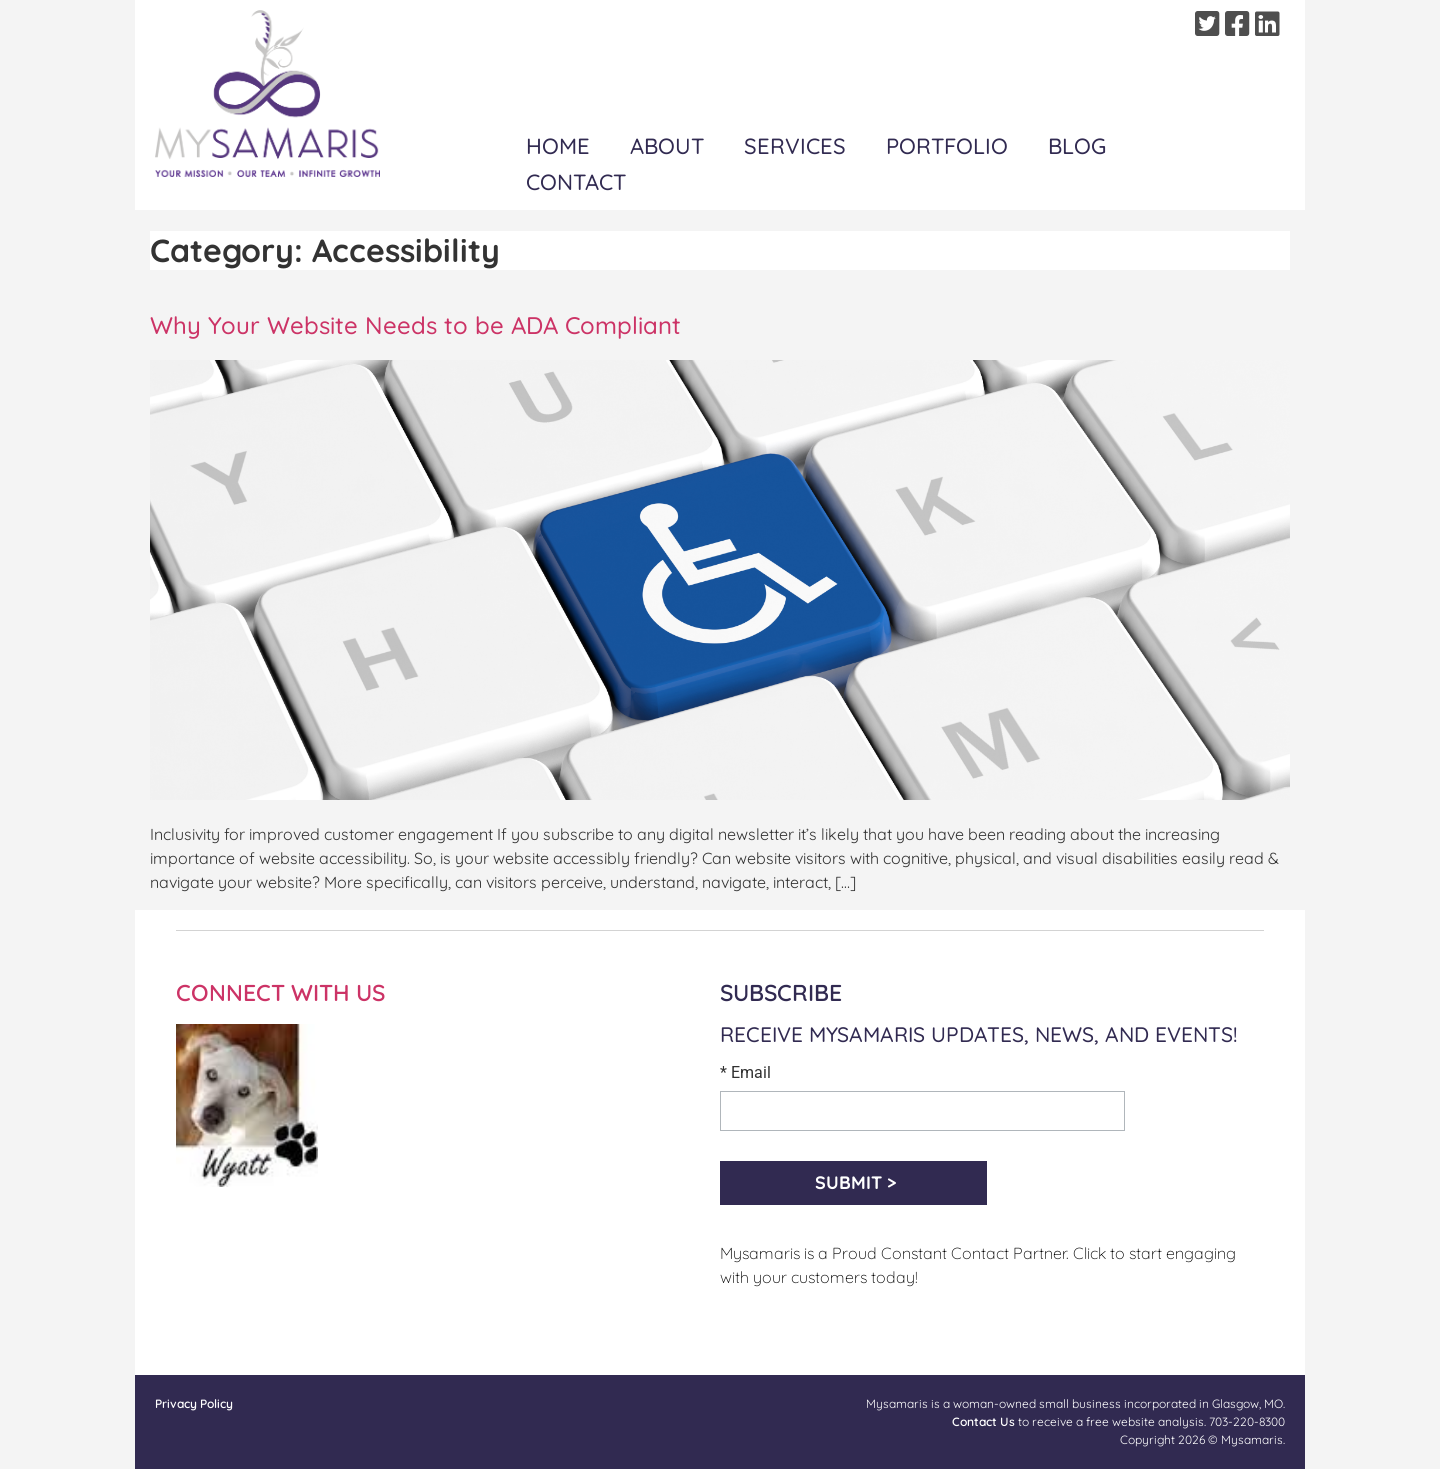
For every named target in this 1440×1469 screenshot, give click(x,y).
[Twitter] (1210, 24)
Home (558, 146)
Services (795, 146)
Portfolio (947, 146)
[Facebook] (1240, 24)
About (667, 146)
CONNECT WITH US (280, 992)
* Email (745, 1073)
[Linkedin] (1270, 24)
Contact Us (983, 1421)
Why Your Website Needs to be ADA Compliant (415, 325)
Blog (1077, 146)
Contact (576, 182)
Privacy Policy (194, 1403)
